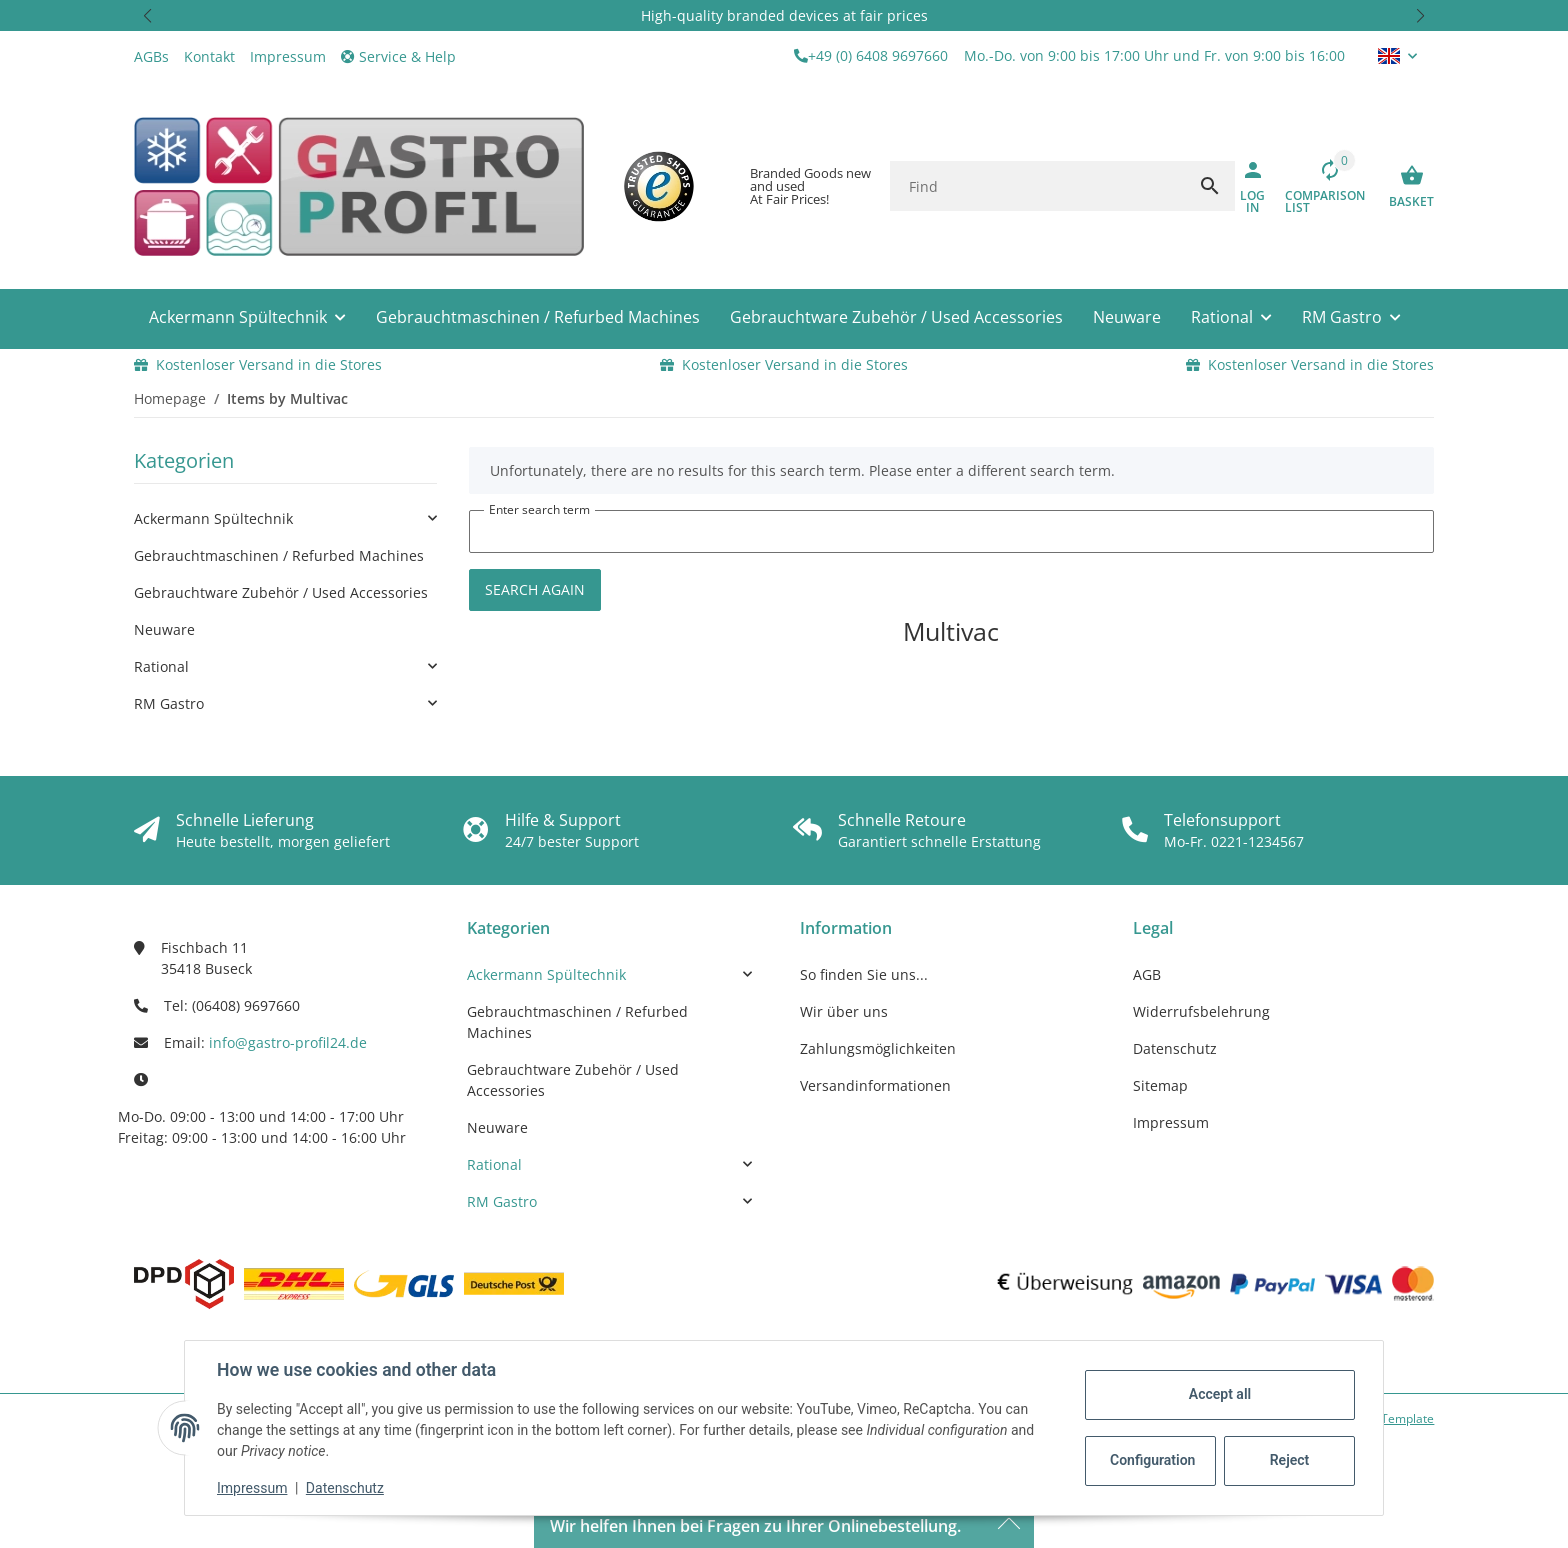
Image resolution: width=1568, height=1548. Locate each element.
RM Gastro (169, 703)
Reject (1290, 1460)
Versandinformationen (875, 1085)
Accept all (1220, 1394)
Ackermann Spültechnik (213, 518)
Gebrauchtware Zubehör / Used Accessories (281, 592)
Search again (535, 589)
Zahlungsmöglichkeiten (878, 1048)
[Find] (1037, 186)
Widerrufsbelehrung (1201, 1011)
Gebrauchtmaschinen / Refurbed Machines (279, 555)
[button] (148, 15)
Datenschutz (345, 1488)
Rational (161, 666)
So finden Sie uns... (864, 974)
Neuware (164, 629)
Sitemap (1160, 1085)
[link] (285, 518)
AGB (1147, 974)
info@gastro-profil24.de (288, 1042)
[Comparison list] (1322, 186)
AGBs (151, 56)
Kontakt (209, 56)
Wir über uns (844, 1011)
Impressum (252, 1488)
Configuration (1152, 1460)
